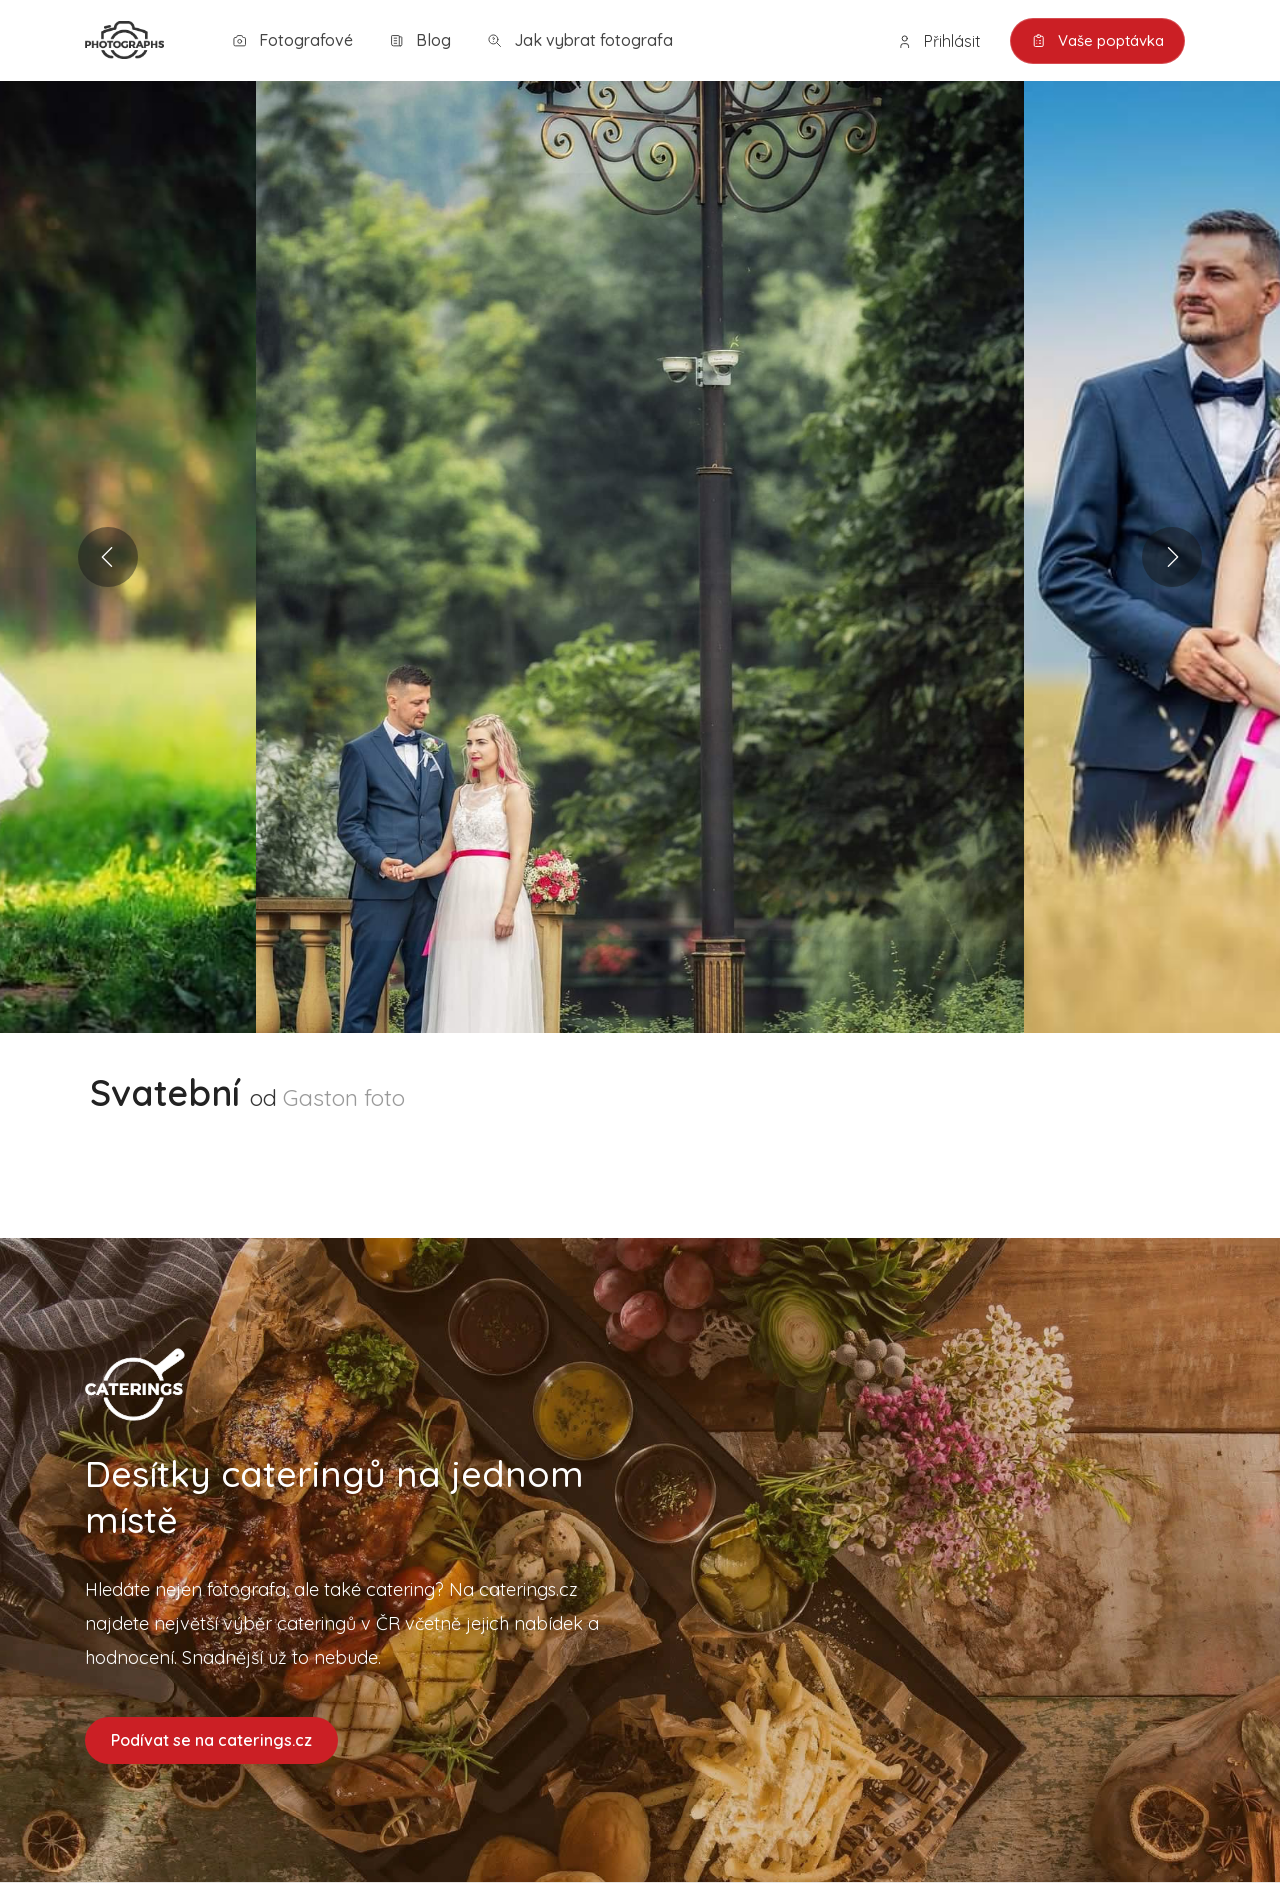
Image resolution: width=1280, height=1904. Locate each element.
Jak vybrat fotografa (580, 40)
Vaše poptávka (1097, 41)
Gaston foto (344, 1097)
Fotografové (292, 40)
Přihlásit (939, 41)
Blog (420, 40)
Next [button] (1172, 557)
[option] (640, 557)
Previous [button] (108, 557)
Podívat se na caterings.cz (211, 1740)
